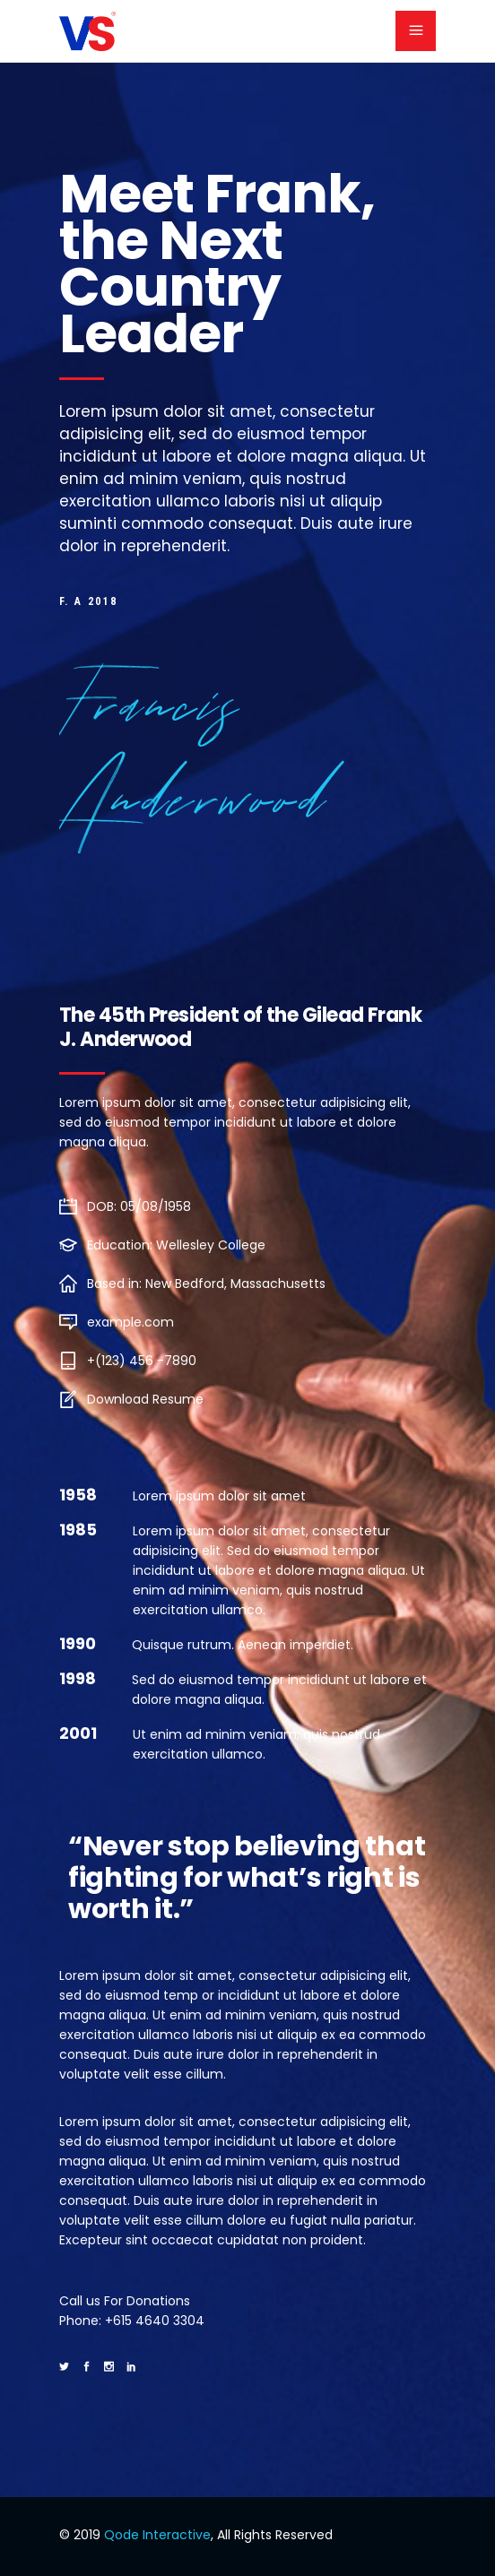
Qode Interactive (157, 2535)
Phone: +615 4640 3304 (131, 2321)
